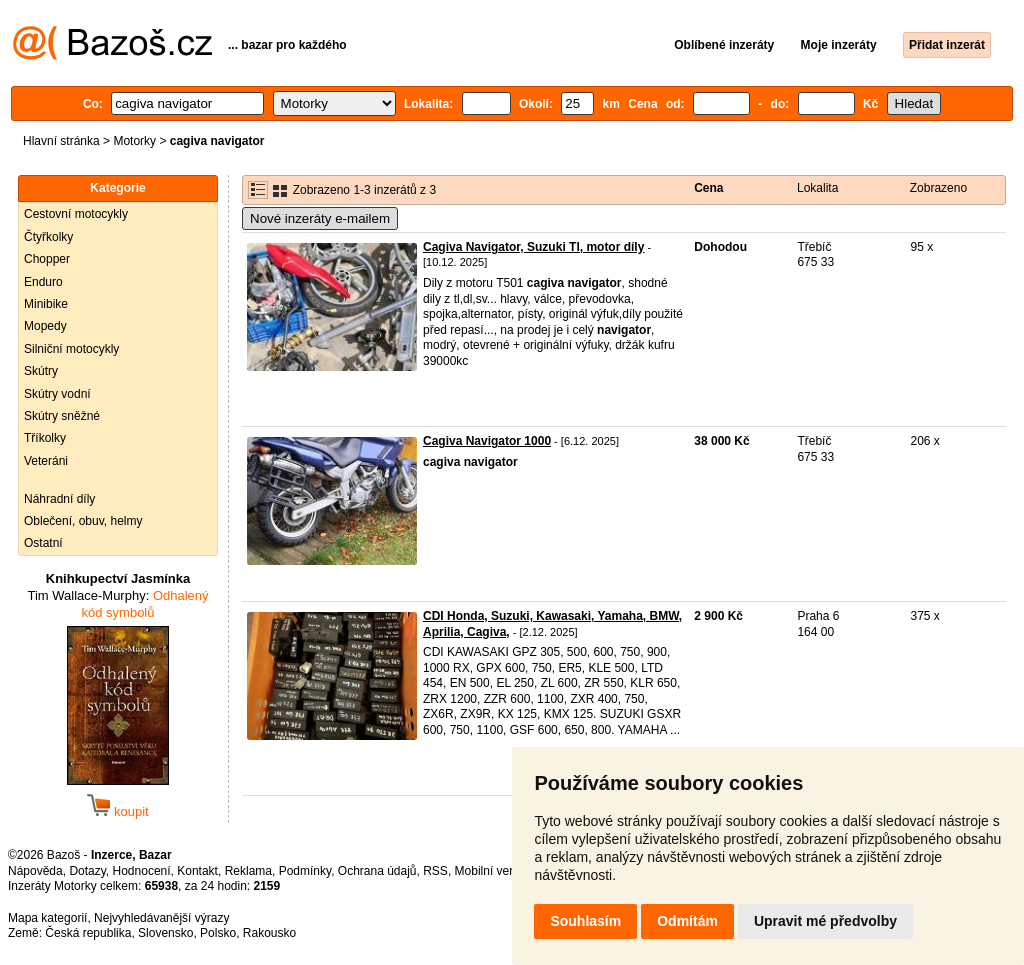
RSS (435, 871)
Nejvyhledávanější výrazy (161, 918)
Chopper (47, 259)
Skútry (41, 371)
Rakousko (269, 933)
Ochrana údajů (377, 871)
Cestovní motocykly (76, 214)
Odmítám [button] (687, 921)
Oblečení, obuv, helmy (83, 521)
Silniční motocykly (71, 349)
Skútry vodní (57, 394)
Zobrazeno (938, 188)
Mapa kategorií (47, 918)
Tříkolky (45, 438)
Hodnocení (142, 871)
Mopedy (45, 326)
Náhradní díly (59, 499)
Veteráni (46, 461)
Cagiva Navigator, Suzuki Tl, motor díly (533, 247)
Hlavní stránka (61, 141)
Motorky (134, 141)
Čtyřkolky (48, 237)
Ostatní (43, 543)
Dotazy (87, 871)
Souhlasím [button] (585, 921)
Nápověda (35, 871)
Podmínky (305, 871)
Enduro (43, 282)
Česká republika (88, 933)
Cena (708, 188)
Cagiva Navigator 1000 (487, 441)
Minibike (46, 304)
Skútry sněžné (62, 416)
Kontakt (197, 871)
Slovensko (165, 933)
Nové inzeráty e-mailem (320, 218)
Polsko (218, 933)
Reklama (248, 871)
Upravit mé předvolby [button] (825, 921)
